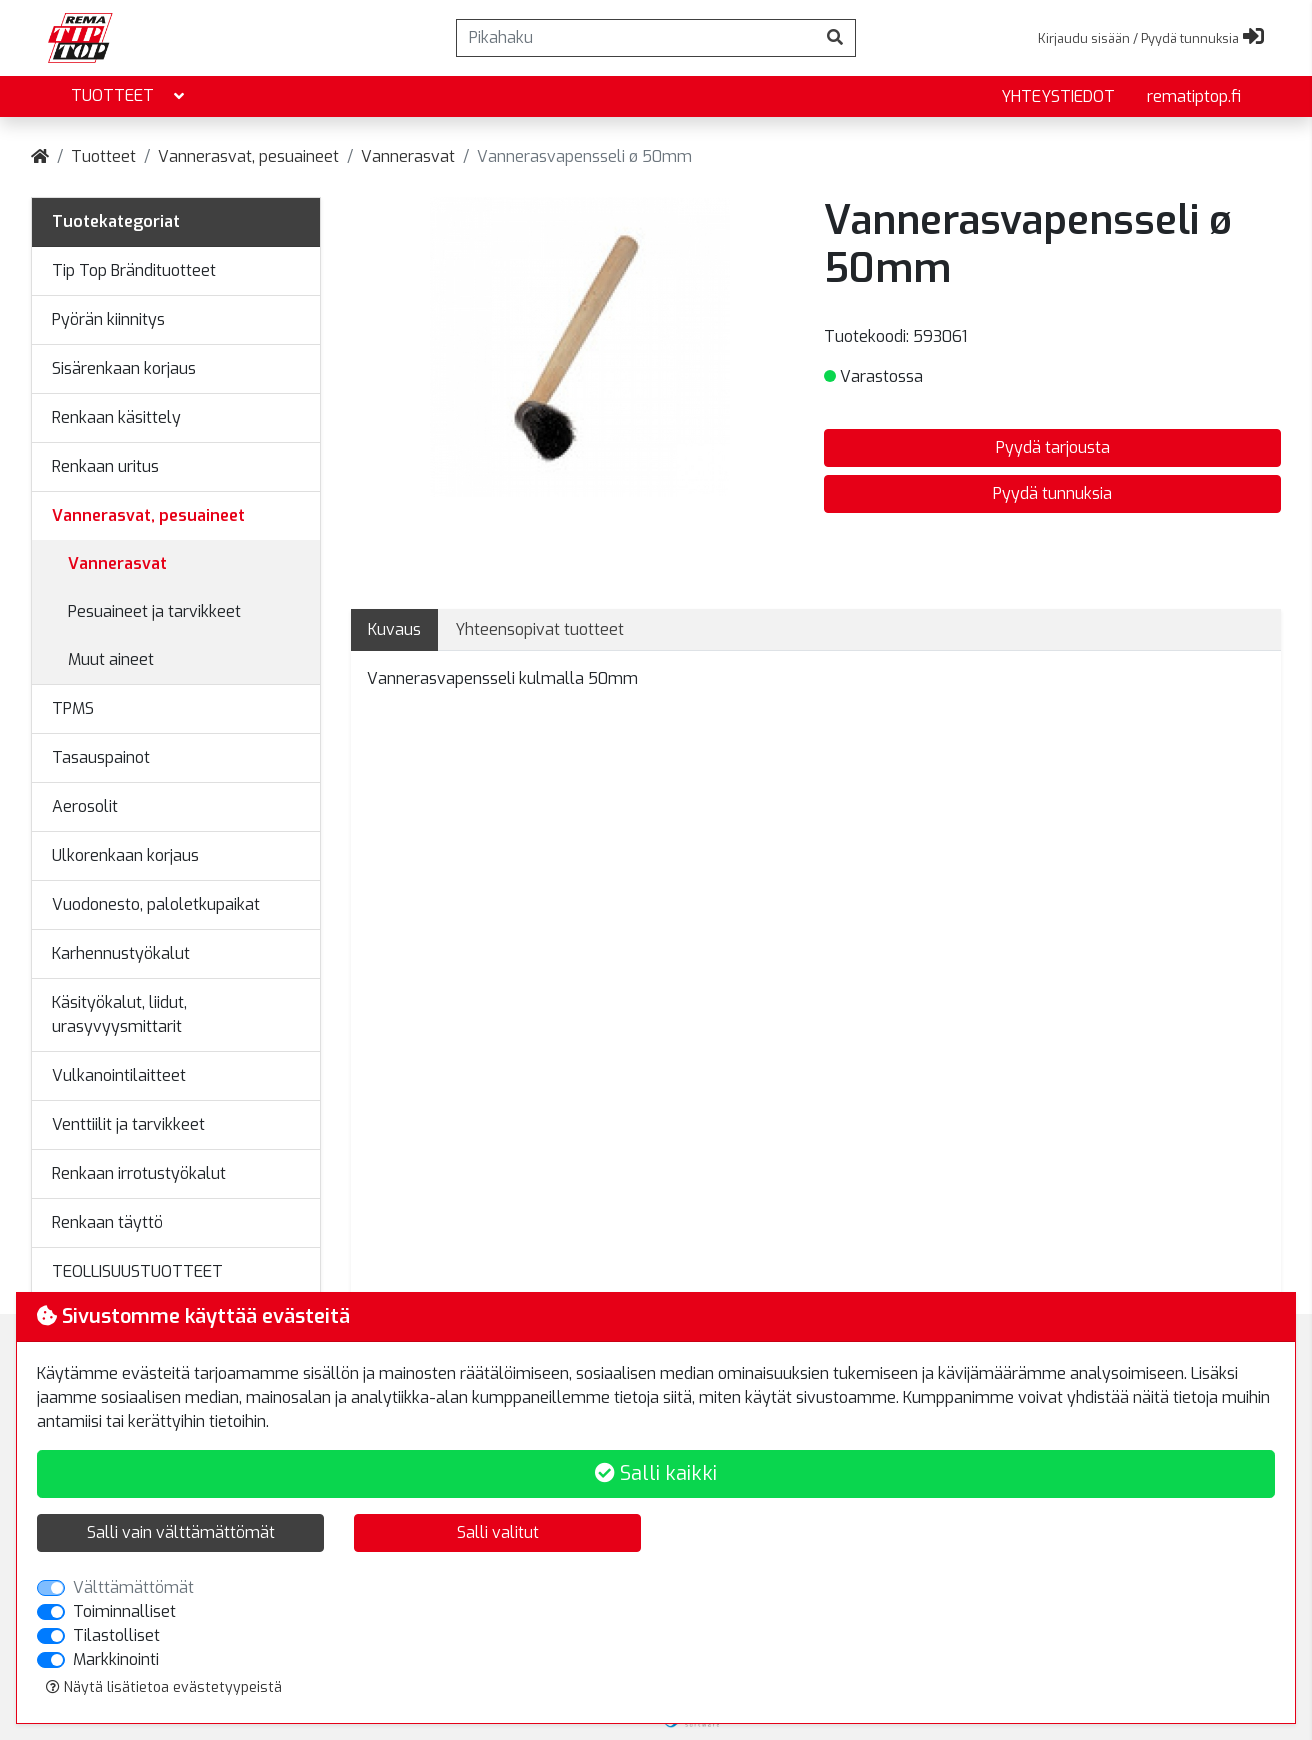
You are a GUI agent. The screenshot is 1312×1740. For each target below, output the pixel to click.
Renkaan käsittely (116, 417)
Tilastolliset (116, 1635)
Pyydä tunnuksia (1052, 493)
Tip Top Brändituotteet (134, 270)
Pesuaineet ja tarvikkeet (154, 611)
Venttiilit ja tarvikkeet (128, 1124)
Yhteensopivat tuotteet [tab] (539, 629)
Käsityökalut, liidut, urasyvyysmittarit (119, 1014)
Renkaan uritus (105, 466)
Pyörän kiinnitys (108, 319)
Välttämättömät (133, 1587)
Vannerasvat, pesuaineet (248, 156)
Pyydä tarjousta (1053, 447)
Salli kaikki (656, 1473)
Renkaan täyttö (107, 1222)
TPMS (73, 708)
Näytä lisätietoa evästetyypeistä (164, 1687)
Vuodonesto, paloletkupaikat (156, 904)
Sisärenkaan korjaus (124, 368)
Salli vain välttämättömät (181, 1532)
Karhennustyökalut (121, 953)
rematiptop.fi (1194, 96)
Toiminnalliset (124, 1611)
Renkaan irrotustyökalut (139, 1173)
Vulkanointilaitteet (119, 1075)
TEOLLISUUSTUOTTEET (137, 1271)
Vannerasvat (408, 156)
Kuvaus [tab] (394, 629)
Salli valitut (498, 1532)
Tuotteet (129, 96)
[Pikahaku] (636, 38)
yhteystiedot (1058, 96)
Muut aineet (111, 659)
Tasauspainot (101, 757)
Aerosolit (85, 806)
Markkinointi (116, 1659)
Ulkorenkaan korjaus (125, 855)
